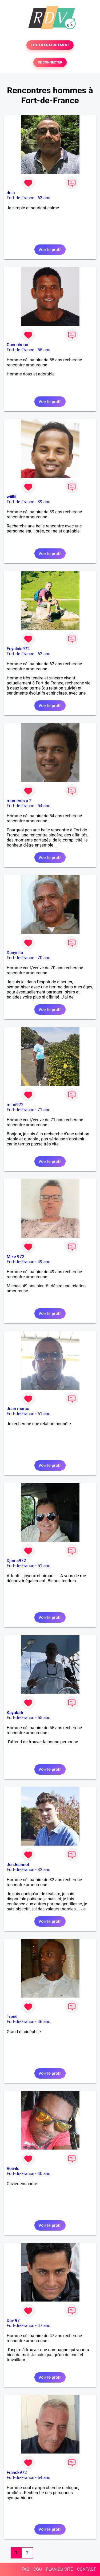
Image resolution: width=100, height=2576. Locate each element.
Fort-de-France (20, 197)
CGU (37, 2569)
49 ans (44, 1261)
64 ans (44, 2477)
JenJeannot (18, 1864)
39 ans (44, 501)
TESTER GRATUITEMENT (50, 45)
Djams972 (16, 1560)
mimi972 (15, 1104)
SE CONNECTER (50, 62)
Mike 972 (15, 1256)
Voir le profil (49, 249)
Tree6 (12, 2016)
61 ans (44, 1413)
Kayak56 (15, 1712)
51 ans (44, 1565)
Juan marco (18, 1408)
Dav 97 (13, 2320)
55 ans (44, 349)
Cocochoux (17, 344)
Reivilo (13, 2168)
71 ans (44, 1109)
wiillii (11, 496)
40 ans (44, 2173)
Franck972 (17, 2472)
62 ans (44, 653)
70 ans (44, 957)
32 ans (44, 1869)
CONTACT (86, 2569)
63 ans (44, 197)
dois (11, 192)
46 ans (44, 2021)
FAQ (25, 2569)
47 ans (44, 2325)
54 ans (44, 805)
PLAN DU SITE (59, 2569)
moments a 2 (19, 800)
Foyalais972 (18, 648)
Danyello (15, 952)
